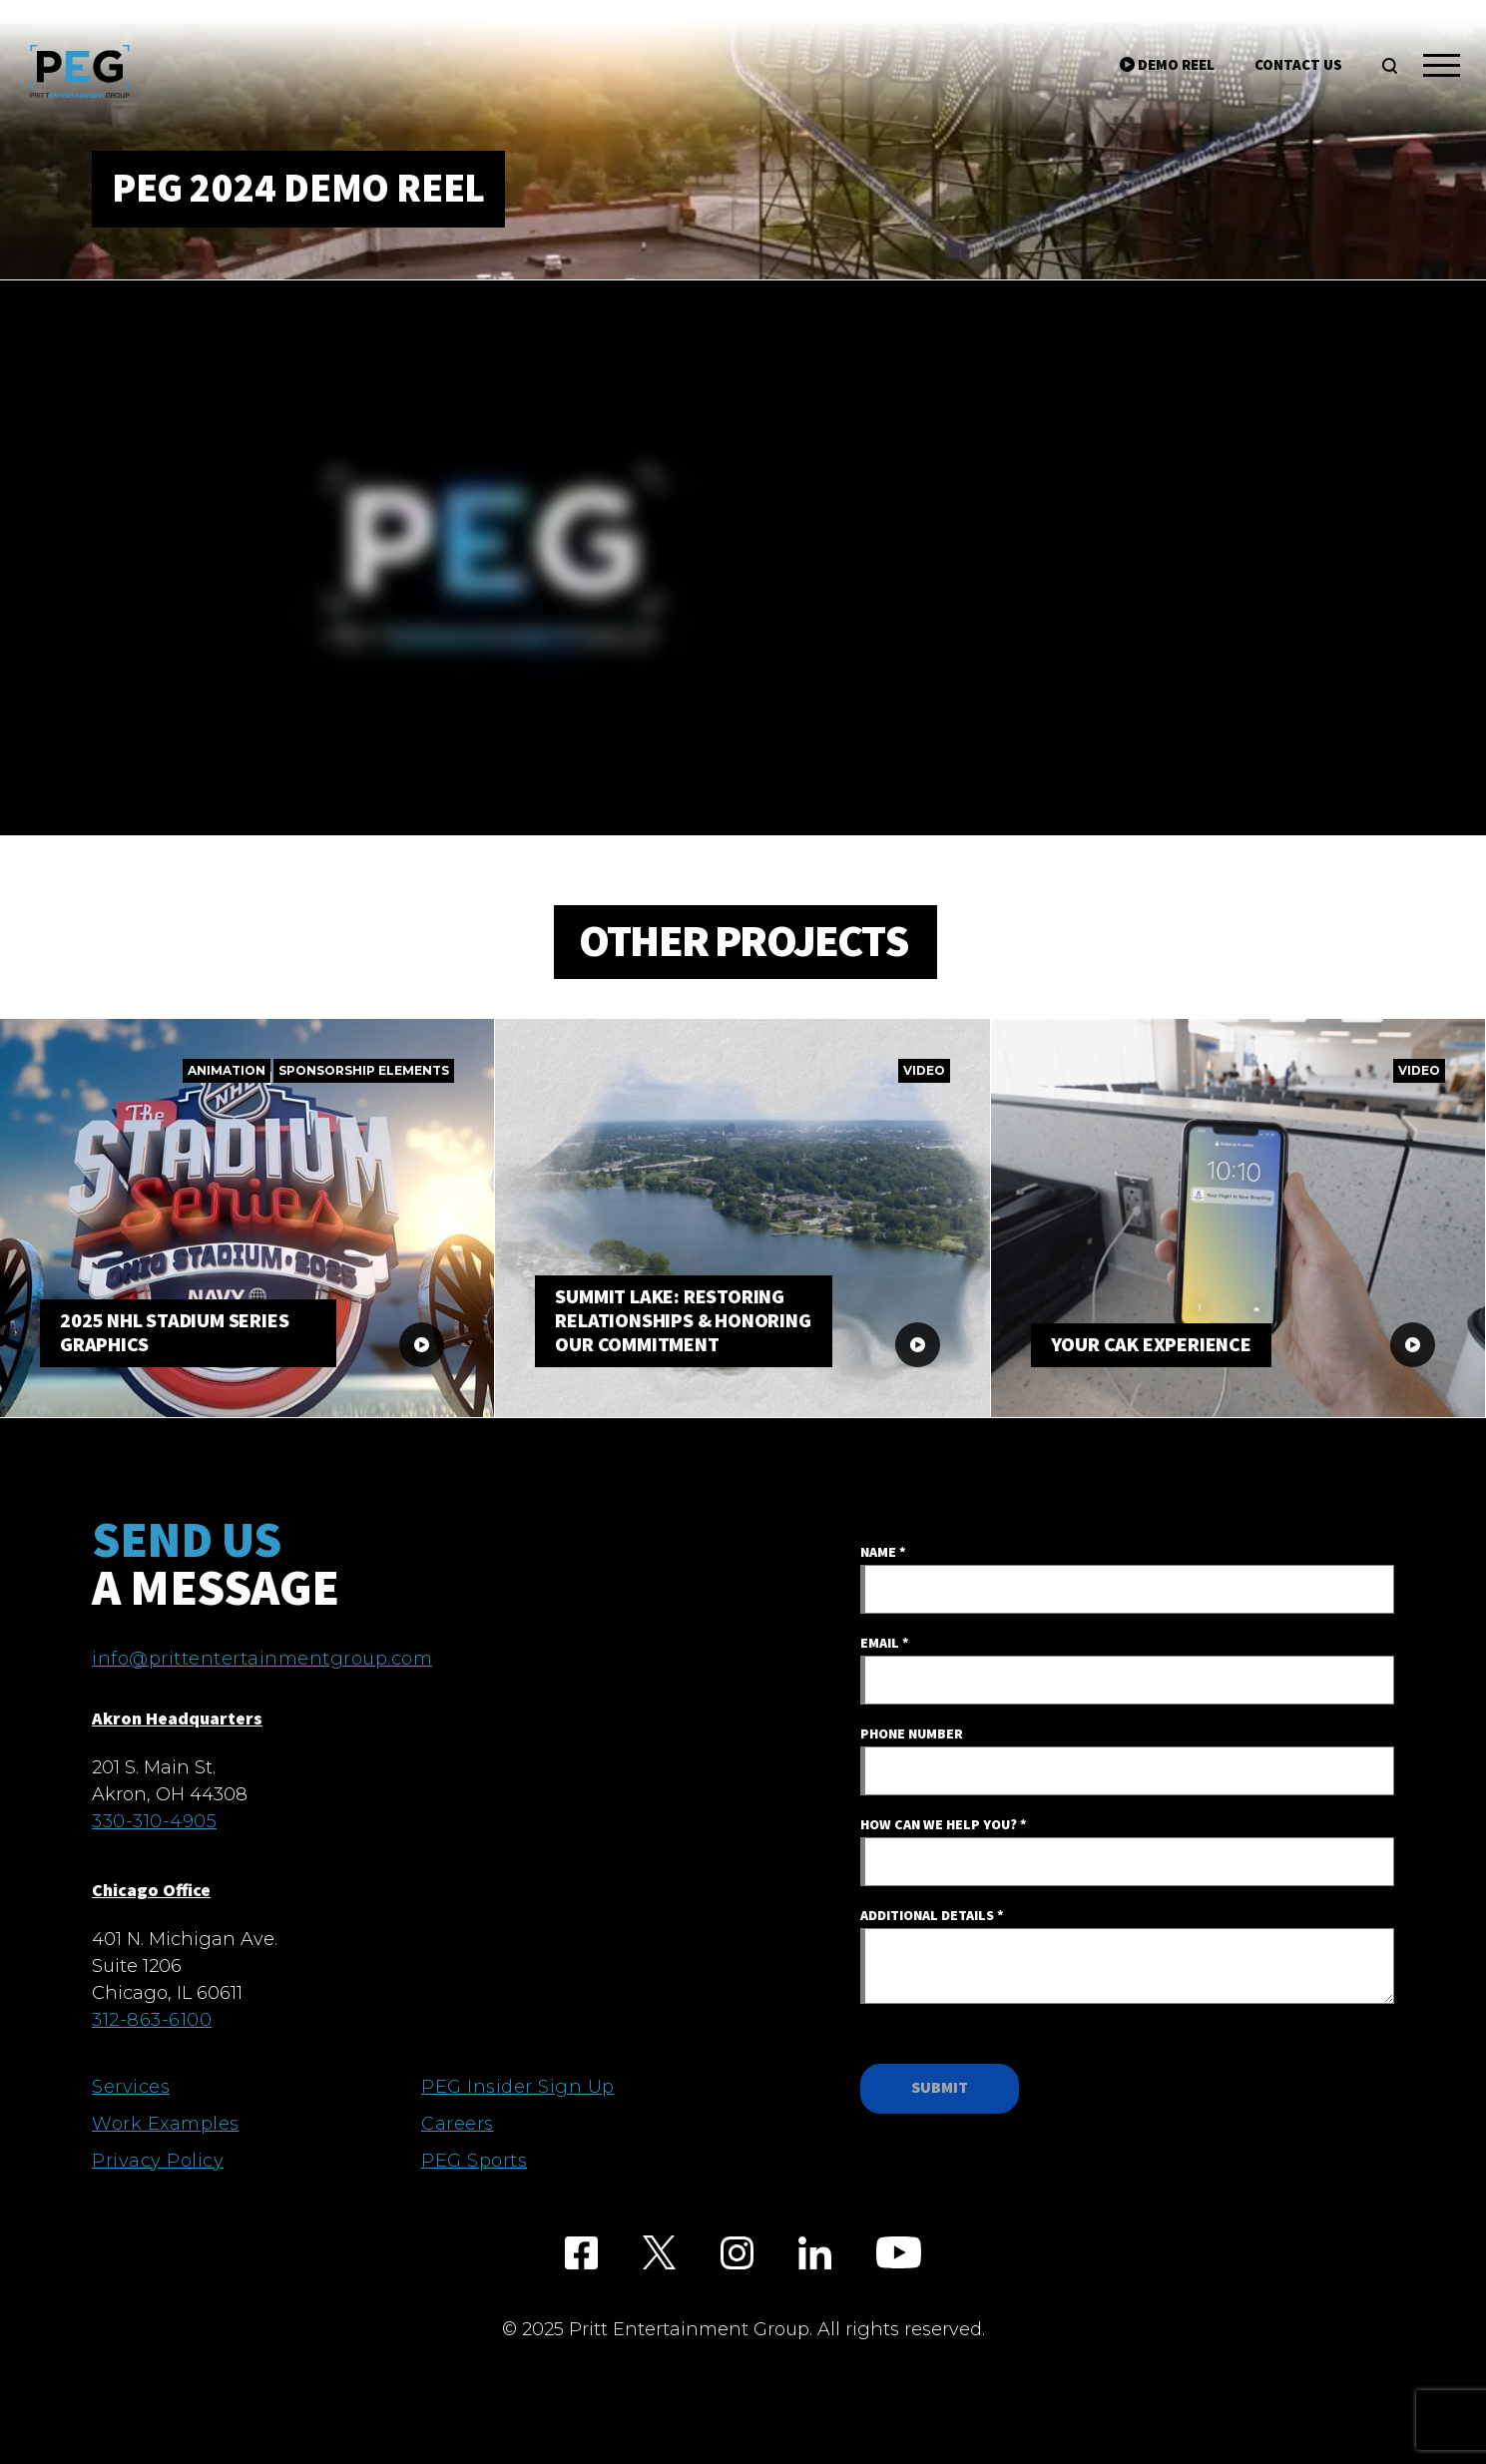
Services (131, 2087)
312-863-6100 (152, 2020)
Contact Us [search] (1298, 65)
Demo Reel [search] (1167, 65)
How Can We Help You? (943, 1825)
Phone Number (911, 1734)
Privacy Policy (158, 2161)
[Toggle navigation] (1441, 69)
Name (883, 1553)
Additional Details (932, 1916)
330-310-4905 (154, 1821)
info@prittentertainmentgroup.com (262, 1659)
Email (884, 1644)
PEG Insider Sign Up (518, 2087)
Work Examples (166, 2124)
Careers (457, 2124)
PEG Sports (474, 2161)
